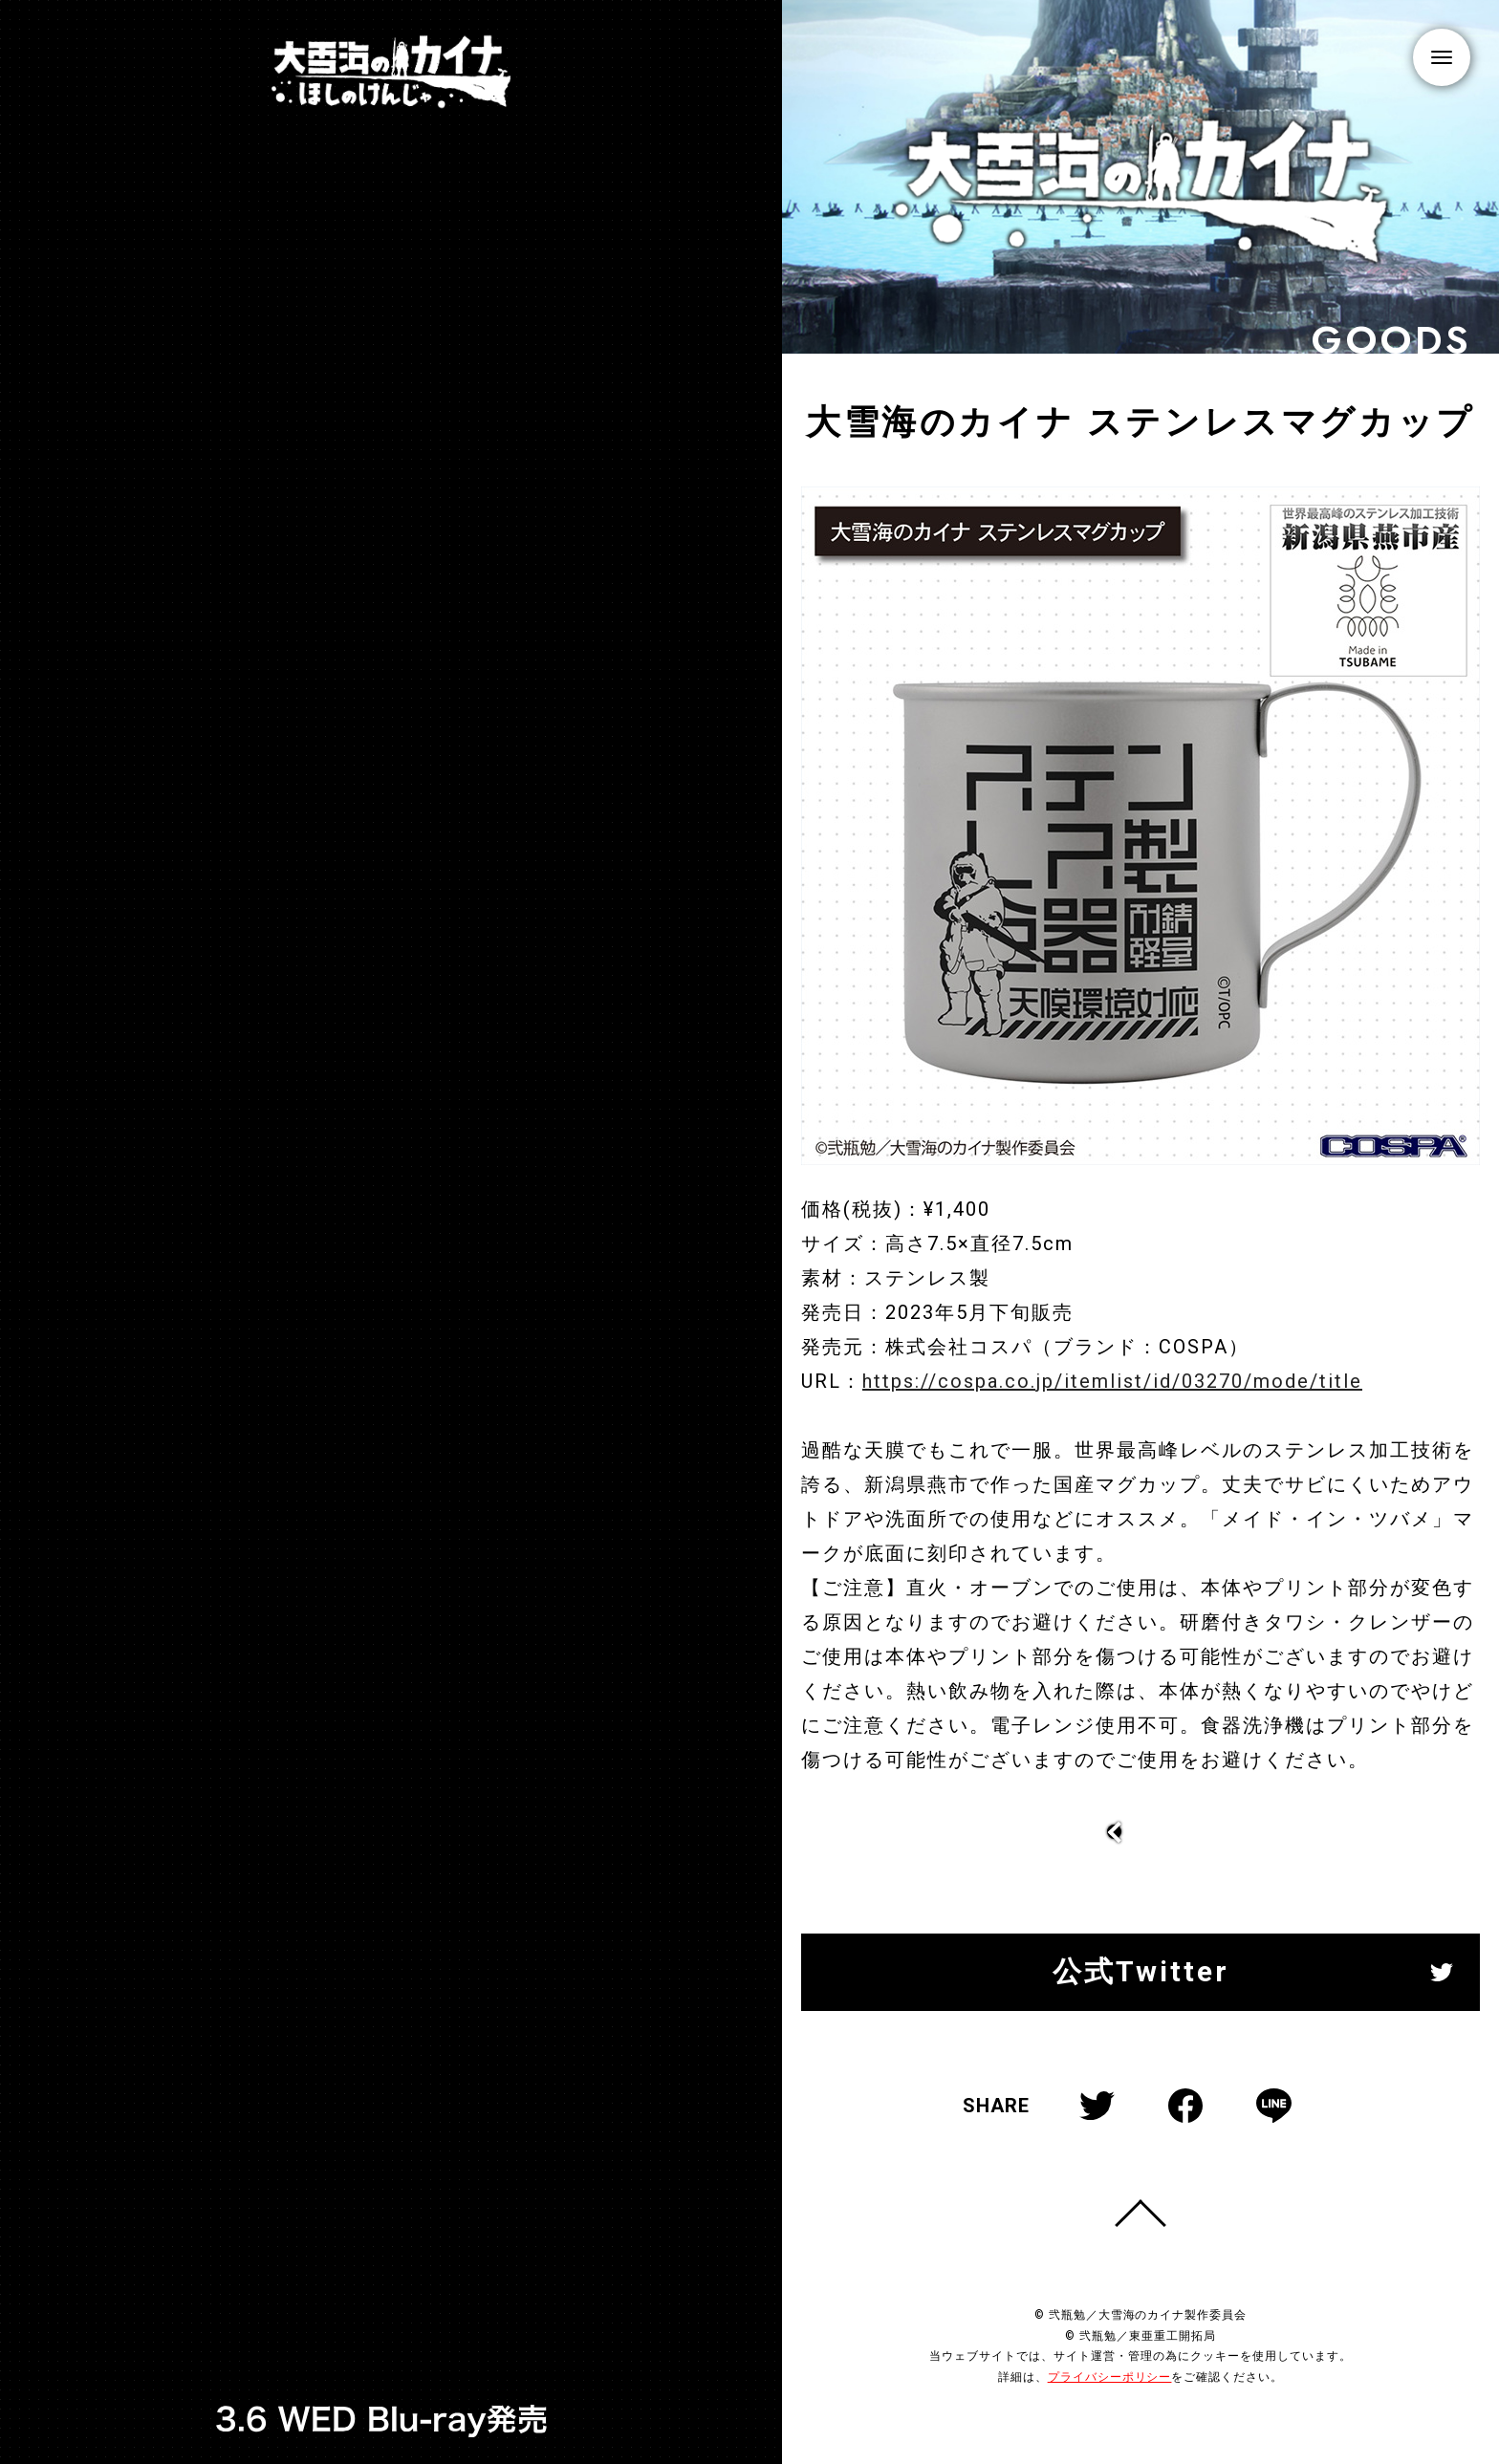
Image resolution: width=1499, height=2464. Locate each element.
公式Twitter (1141, 1971)
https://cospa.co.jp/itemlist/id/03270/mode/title (1110, 1397)
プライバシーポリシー (1110, 2377)
